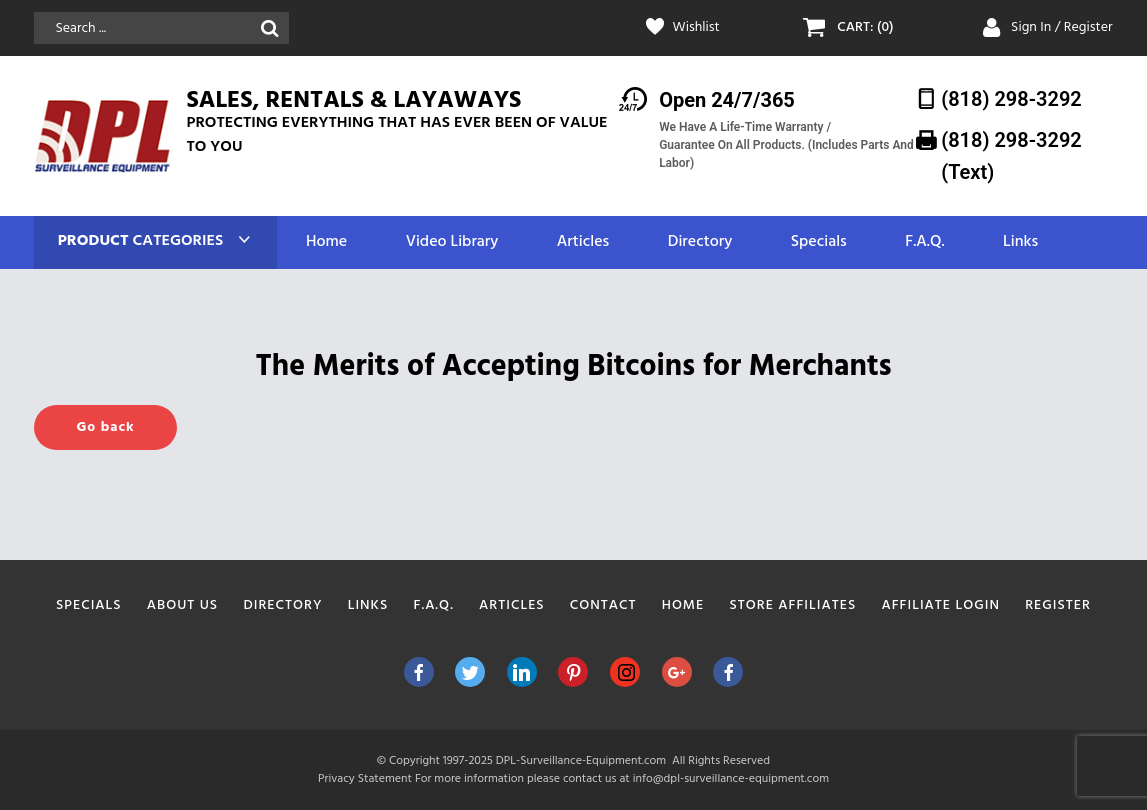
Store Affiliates (792, 605)
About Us (182, 605)
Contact (603, 605)
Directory (700, 242)
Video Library (452, 242)
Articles (583, 242)
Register (1058, 605)
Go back (105, 427)
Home (326, 242)
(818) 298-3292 (1011, 99)
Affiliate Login (940, 605)
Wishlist (696, 28)
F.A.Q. (924, 242)
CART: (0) (865, 28)
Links (1020, 242)
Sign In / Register (1062, 27)
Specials (819, 242)
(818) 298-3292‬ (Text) (1011, 155)
